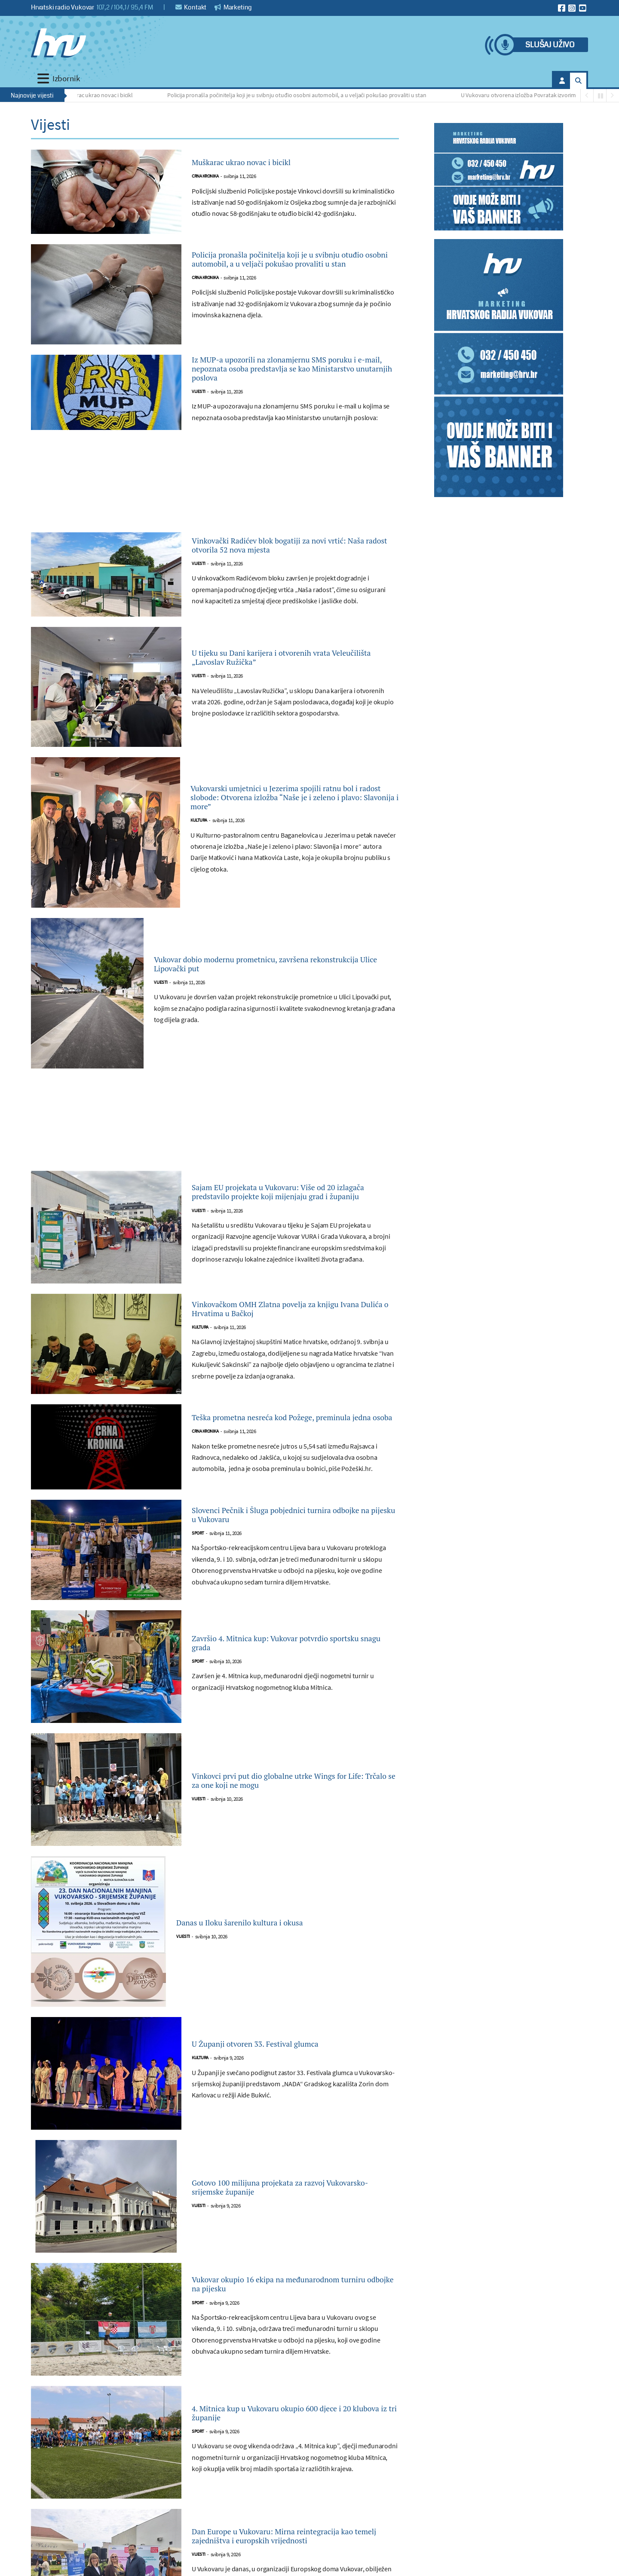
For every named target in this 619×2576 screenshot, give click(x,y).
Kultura (198, 842)
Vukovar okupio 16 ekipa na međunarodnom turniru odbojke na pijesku (292, 2301)
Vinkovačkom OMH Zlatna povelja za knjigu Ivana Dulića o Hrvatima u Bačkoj (292, 1326)
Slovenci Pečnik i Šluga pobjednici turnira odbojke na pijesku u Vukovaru (287, 1532)
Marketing (233, 7)
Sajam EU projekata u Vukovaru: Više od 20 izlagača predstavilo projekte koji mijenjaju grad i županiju (290, 1209)
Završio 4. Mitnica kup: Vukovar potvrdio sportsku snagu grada (285, 1660)
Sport (198, 1553)
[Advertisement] (215, 503)
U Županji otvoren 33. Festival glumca (278, 2061)
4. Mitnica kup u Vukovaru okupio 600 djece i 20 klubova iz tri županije (293, 2430)
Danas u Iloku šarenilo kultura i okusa (262, 1940)
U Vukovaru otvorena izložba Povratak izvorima (522, 95)
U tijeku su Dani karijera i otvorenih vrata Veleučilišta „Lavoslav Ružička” (286, 674)
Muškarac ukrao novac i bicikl (98, 95)
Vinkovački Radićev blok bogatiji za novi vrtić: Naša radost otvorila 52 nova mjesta (287, 562)
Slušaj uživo (549, 45)
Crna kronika (205, 177)
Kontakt (191, 7)
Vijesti (198, 408)
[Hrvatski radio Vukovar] (58, 43)
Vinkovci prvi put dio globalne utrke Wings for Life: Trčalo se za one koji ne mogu (290, 1797)
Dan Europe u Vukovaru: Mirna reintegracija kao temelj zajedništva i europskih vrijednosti (292, 2552)
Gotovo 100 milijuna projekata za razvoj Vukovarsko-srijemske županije (282, 2204)
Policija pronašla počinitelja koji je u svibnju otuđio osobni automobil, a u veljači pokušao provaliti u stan (298, 95)
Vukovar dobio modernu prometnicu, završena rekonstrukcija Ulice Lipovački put (259, 981)
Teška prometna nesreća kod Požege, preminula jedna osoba (275, 1434)
